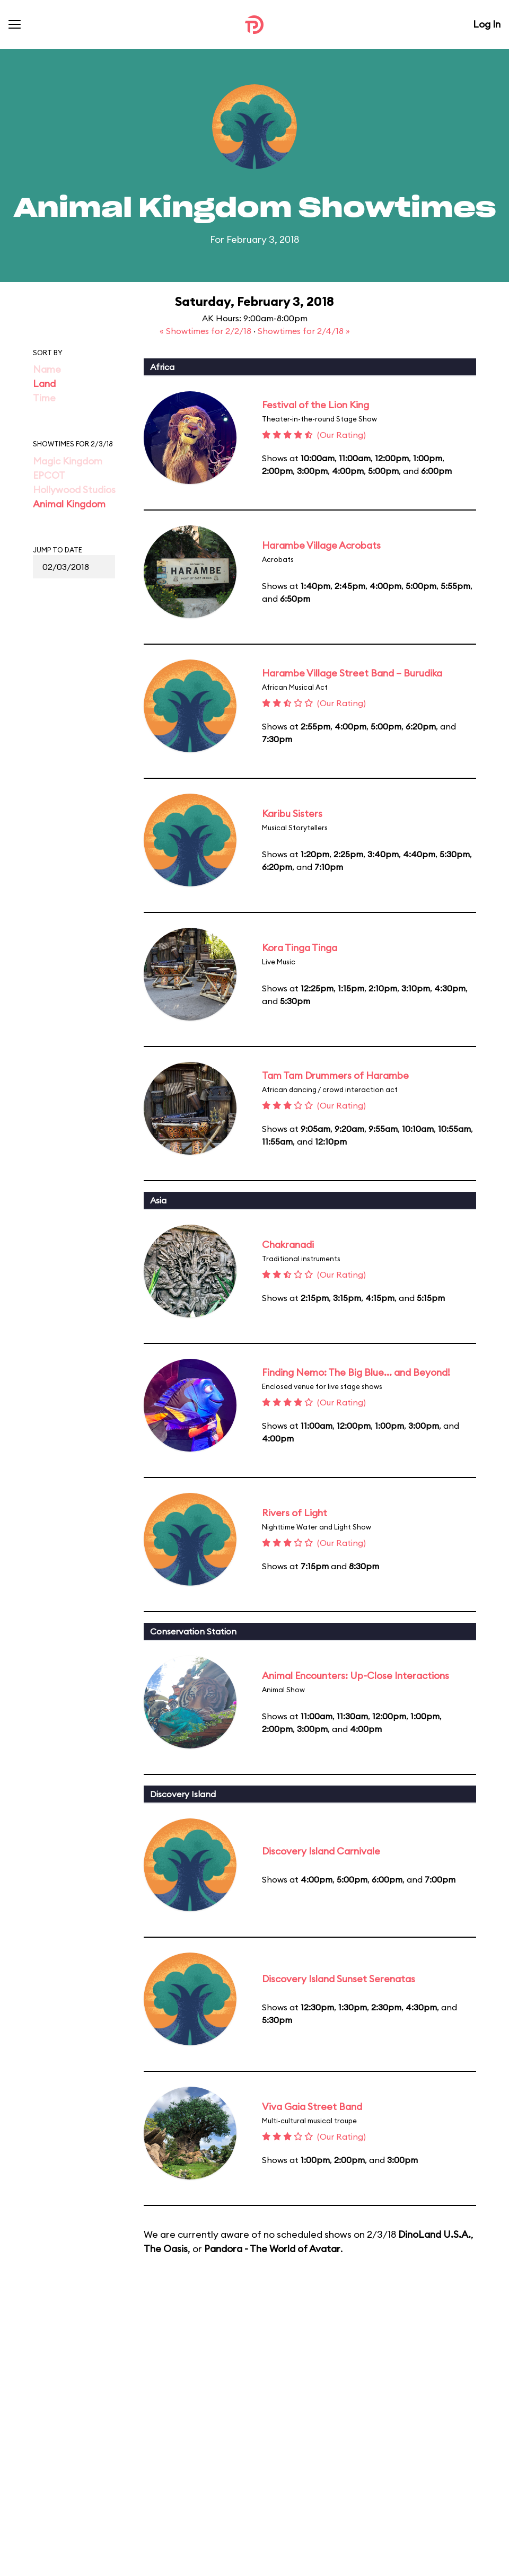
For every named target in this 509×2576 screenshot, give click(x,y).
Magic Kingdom (67, 461)
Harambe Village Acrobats (321, 545)
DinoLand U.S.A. (434, 2234)
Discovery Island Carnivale (321, 1851)
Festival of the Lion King (315, 405)
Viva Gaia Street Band (312, 2106)
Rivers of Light (294, 1513)
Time (44, 398)
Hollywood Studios (74, 489)
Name (47, 369)
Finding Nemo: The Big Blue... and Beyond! (356, 1372)
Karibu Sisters (292, 813)
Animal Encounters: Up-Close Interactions (355, 1675)
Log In (487, 24)
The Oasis (166, 2249)
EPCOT (49, 475)
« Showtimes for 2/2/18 (206, 331)
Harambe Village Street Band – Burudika (352, 673)
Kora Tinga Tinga (299, 948)
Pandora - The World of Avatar (272, 2249)
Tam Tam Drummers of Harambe (335, 1075)
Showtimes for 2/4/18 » (304, 331)
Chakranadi (288, 1244)
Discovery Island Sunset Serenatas (338, 1979)
